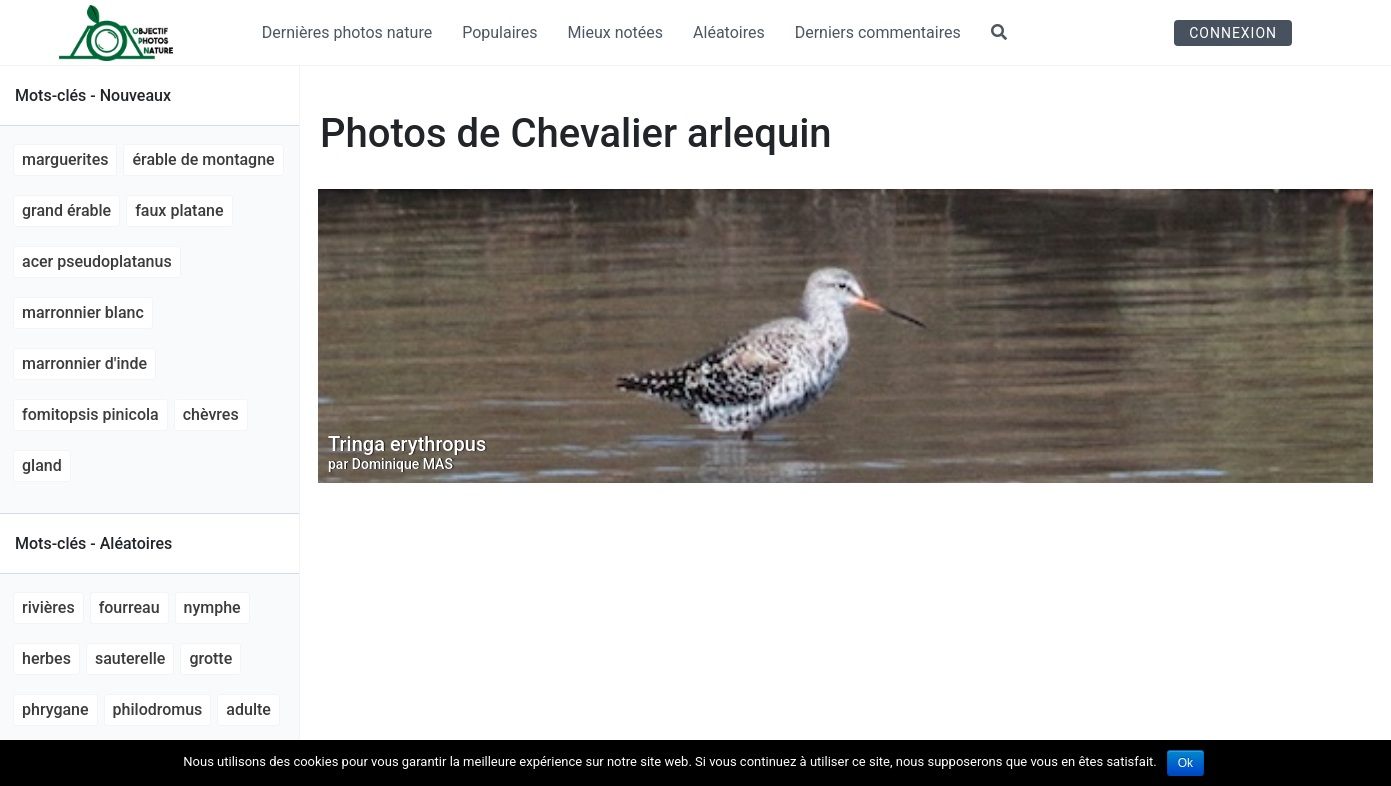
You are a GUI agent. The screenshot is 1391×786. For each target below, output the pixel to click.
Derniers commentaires (878, 32)
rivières (48, 607)
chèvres (211, 414)
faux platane (179, 210)
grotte (210, 658)
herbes (46, 658)
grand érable (66, 210)
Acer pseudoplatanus (97, 261)
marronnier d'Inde (84, 363)
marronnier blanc (83, 312)
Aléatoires (729, 32)
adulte (248, 709)
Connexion (1233, 33)
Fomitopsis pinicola (90, 414)
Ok (1185, 763)
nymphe (212, 607)
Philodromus (158, 709)
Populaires (499, 32)
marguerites (65, 159)
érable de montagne (203, 159)
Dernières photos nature (347, 32)
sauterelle (130, 658)
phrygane (55, 709)
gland (42, 465)
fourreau (129, 607)
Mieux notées (616, 32)
